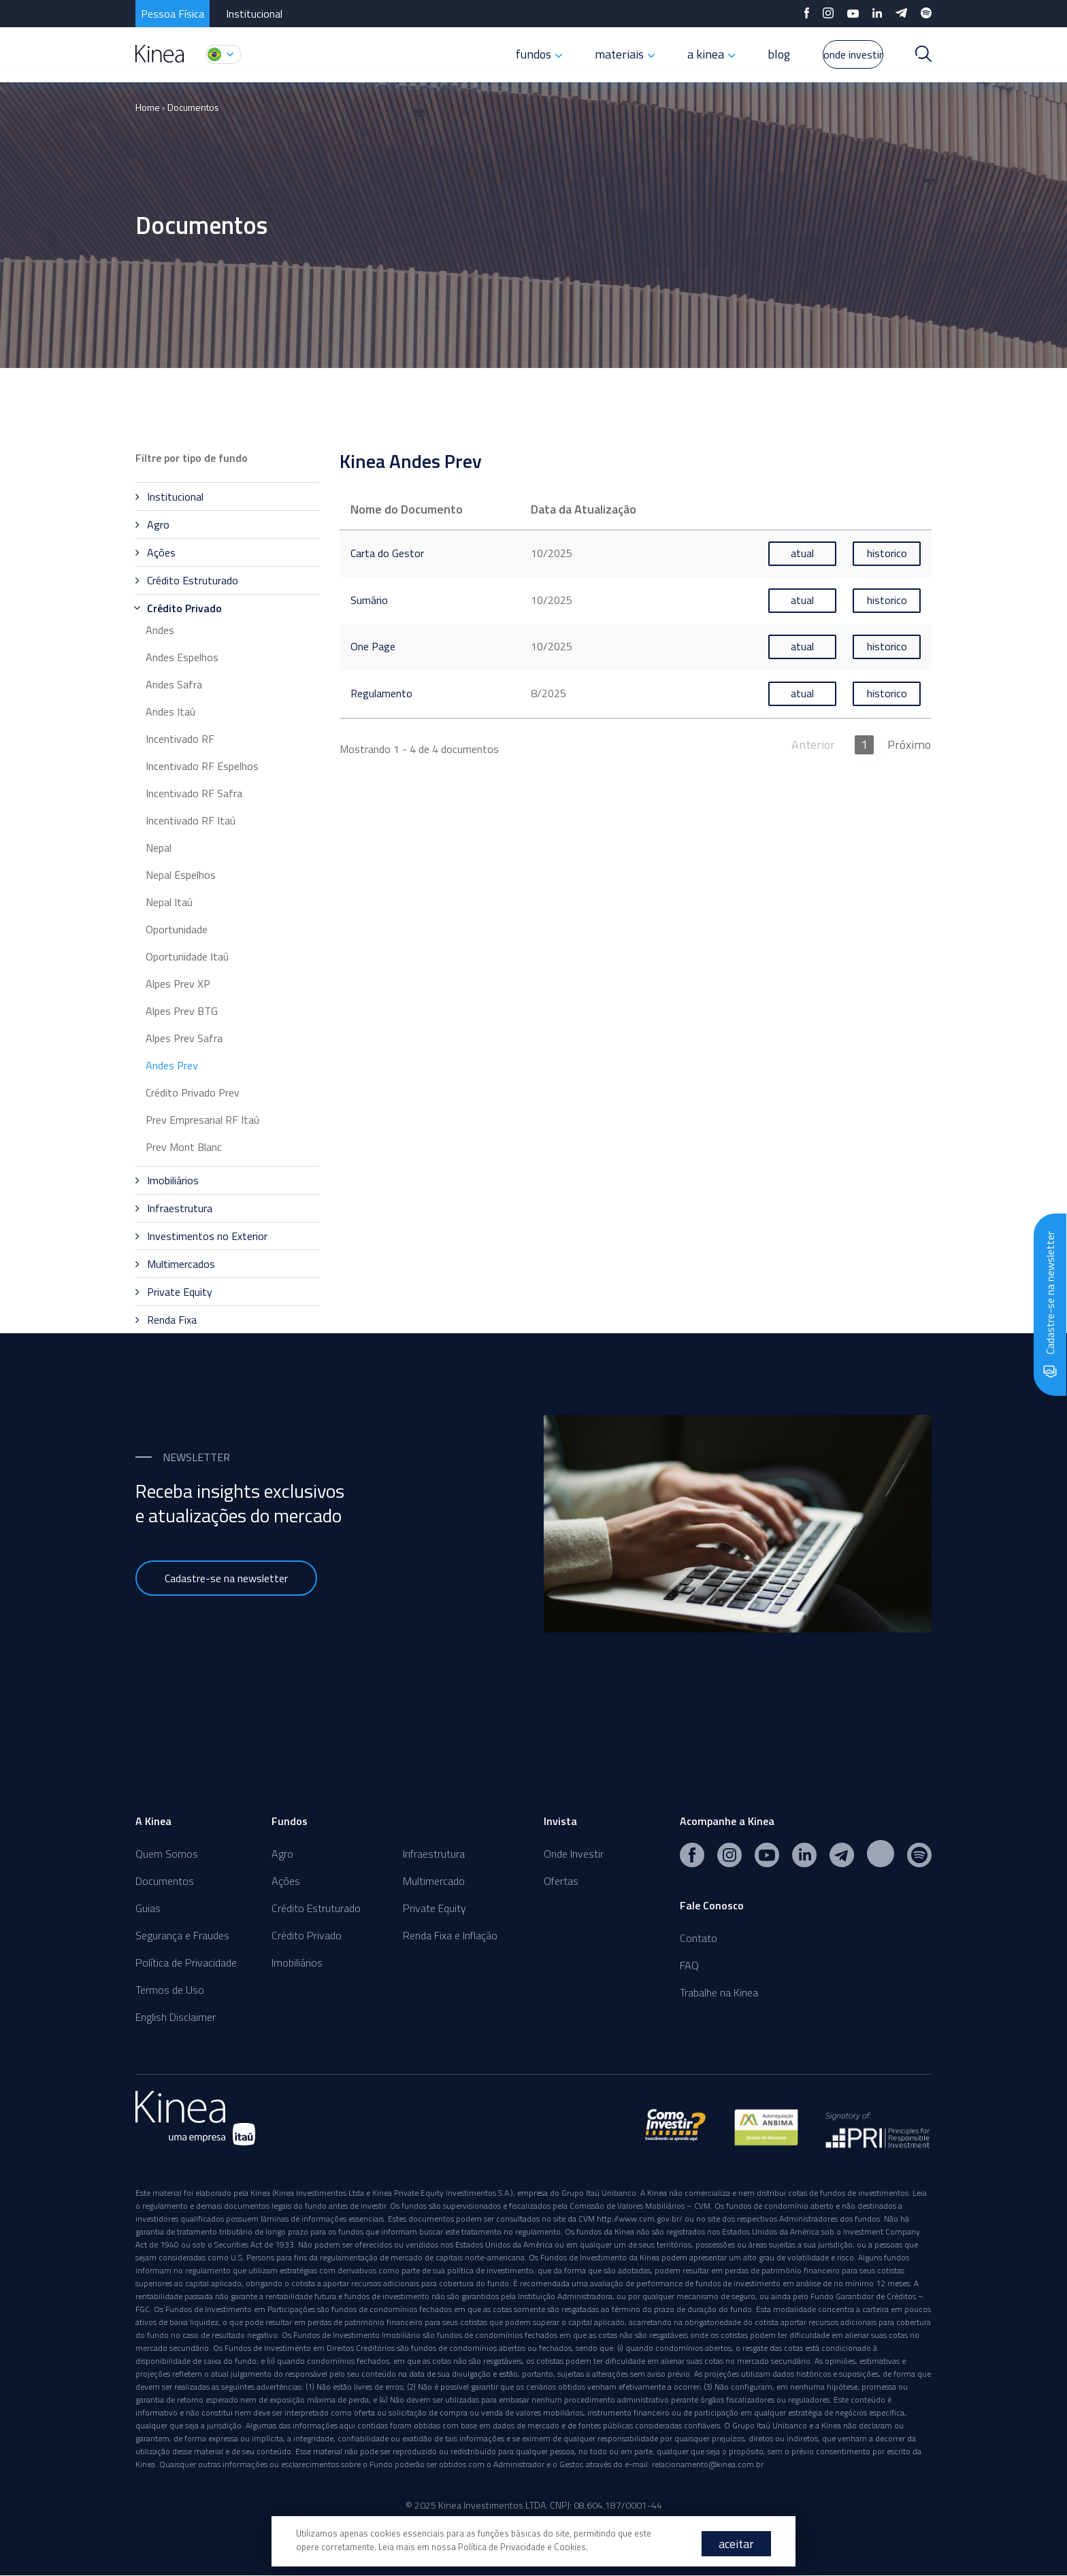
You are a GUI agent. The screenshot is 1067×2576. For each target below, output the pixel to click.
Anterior (815, 743)
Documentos (193, 107)
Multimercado (434, 1881)
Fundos (290, 1821)
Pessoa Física (172, 13)
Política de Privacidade (186, 1962)
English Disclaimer (175, 2017)
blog (746, 54)
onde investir (836, 54)
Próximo (910, 743)
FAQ (689, 1965)
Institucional (254, 13)
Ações (286, 1881)
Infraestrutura (434, 1853)
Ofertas (561, 1881)
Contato (698, 1938)
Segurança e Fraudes (182, 1935)
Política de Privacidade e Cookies (522, 2547)
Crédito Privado (307, 1935)
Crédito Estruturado (316, 1908)
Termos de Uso (169, 1989)
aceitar (736, 2544)
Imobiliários (297, 1962)
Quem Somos (166, 1853)
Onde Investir (574, 1853)
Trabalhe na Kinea (719, 1992)
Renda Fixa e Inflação (450, 1935)
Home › (150, 107)
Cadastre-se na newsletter (226, 1578)
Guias (148, 1908)
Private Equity (434, 1908)
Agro (282, 1853)
